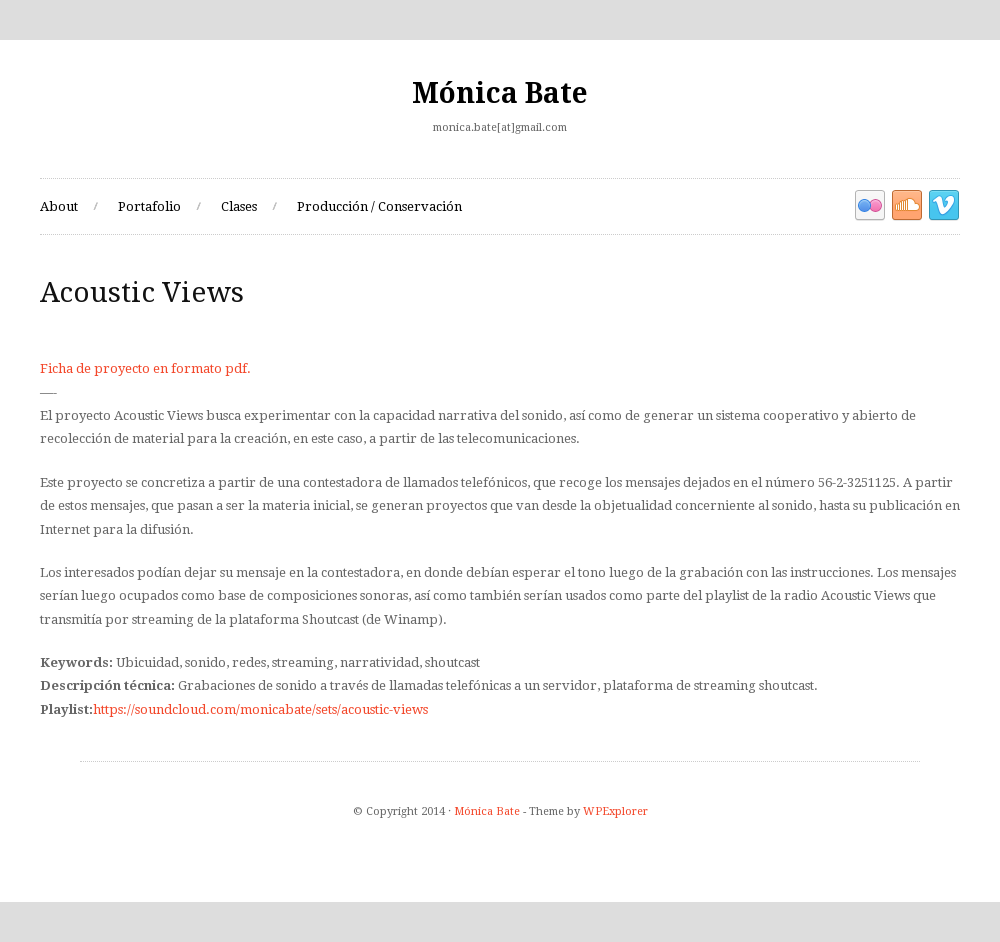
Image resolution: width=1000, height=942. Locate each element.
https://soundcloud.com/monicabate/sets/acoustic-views (260, 709)
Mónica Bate (500, 93)
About (59, 206)
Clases (239, 206)
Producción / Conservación (379, 206)
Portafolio (149, 206)
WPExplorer (615, 811)
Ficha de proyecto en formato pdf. (145, 368)
